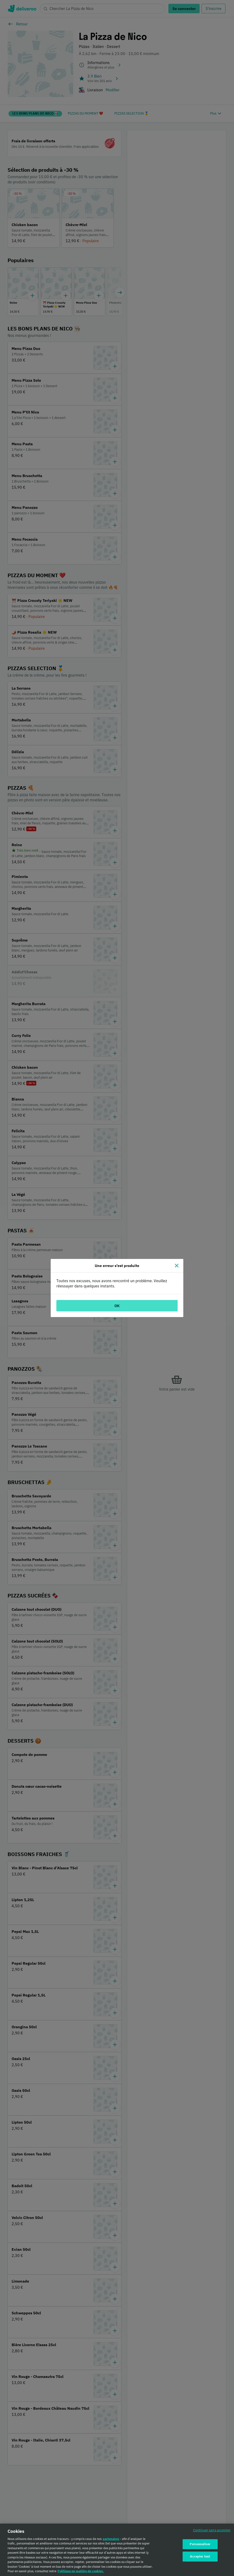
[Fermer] (177, 1265)
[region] (117, 2550)
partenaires (111, 2539)
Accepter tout (200, 2556)
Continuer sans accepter (211, 2530)
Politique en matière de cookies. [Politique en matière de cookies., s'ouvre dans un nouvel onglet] (81, 2571)
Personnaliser (200, 2544)
